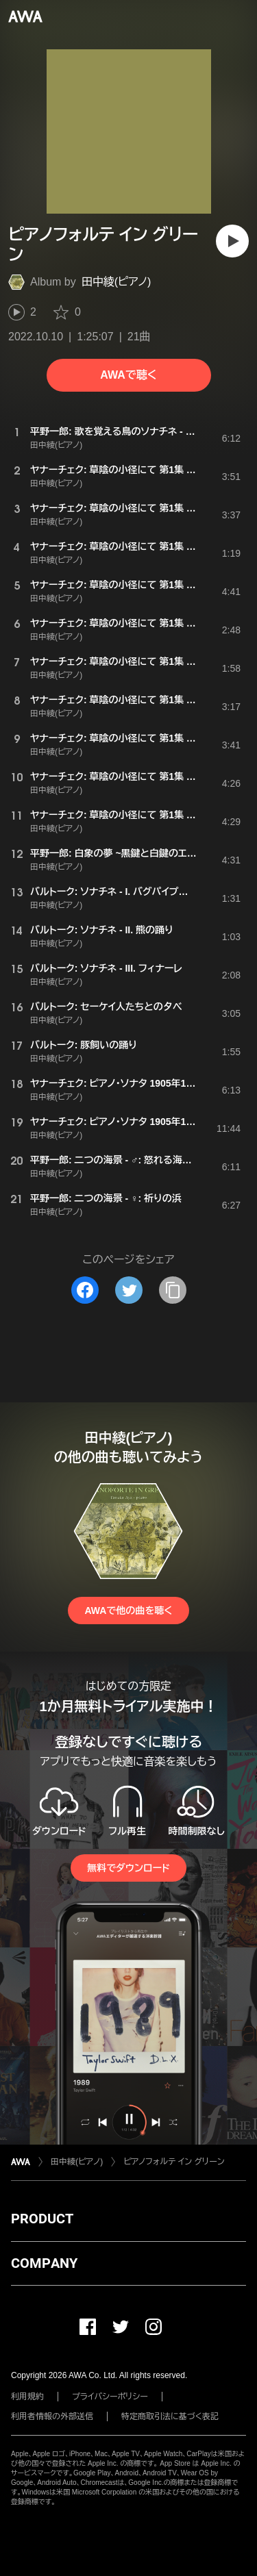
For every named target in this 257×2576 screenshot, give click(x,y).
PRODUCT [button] (42, 2218)
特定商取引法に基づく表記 (170, 2416)
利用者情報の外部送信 (52, 2416)
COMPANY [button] (44, 2263)
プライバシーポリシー (110, 2396)
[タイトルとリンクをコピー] (172, 1290)
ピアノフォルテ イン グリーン (173, 2162)
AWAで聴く (128, 375)
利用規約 (27, 2396)
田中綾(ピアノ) (116, 282)
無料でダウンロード (128, 1867)
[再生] (232, 241)
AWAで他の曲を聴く (128, 1610)
